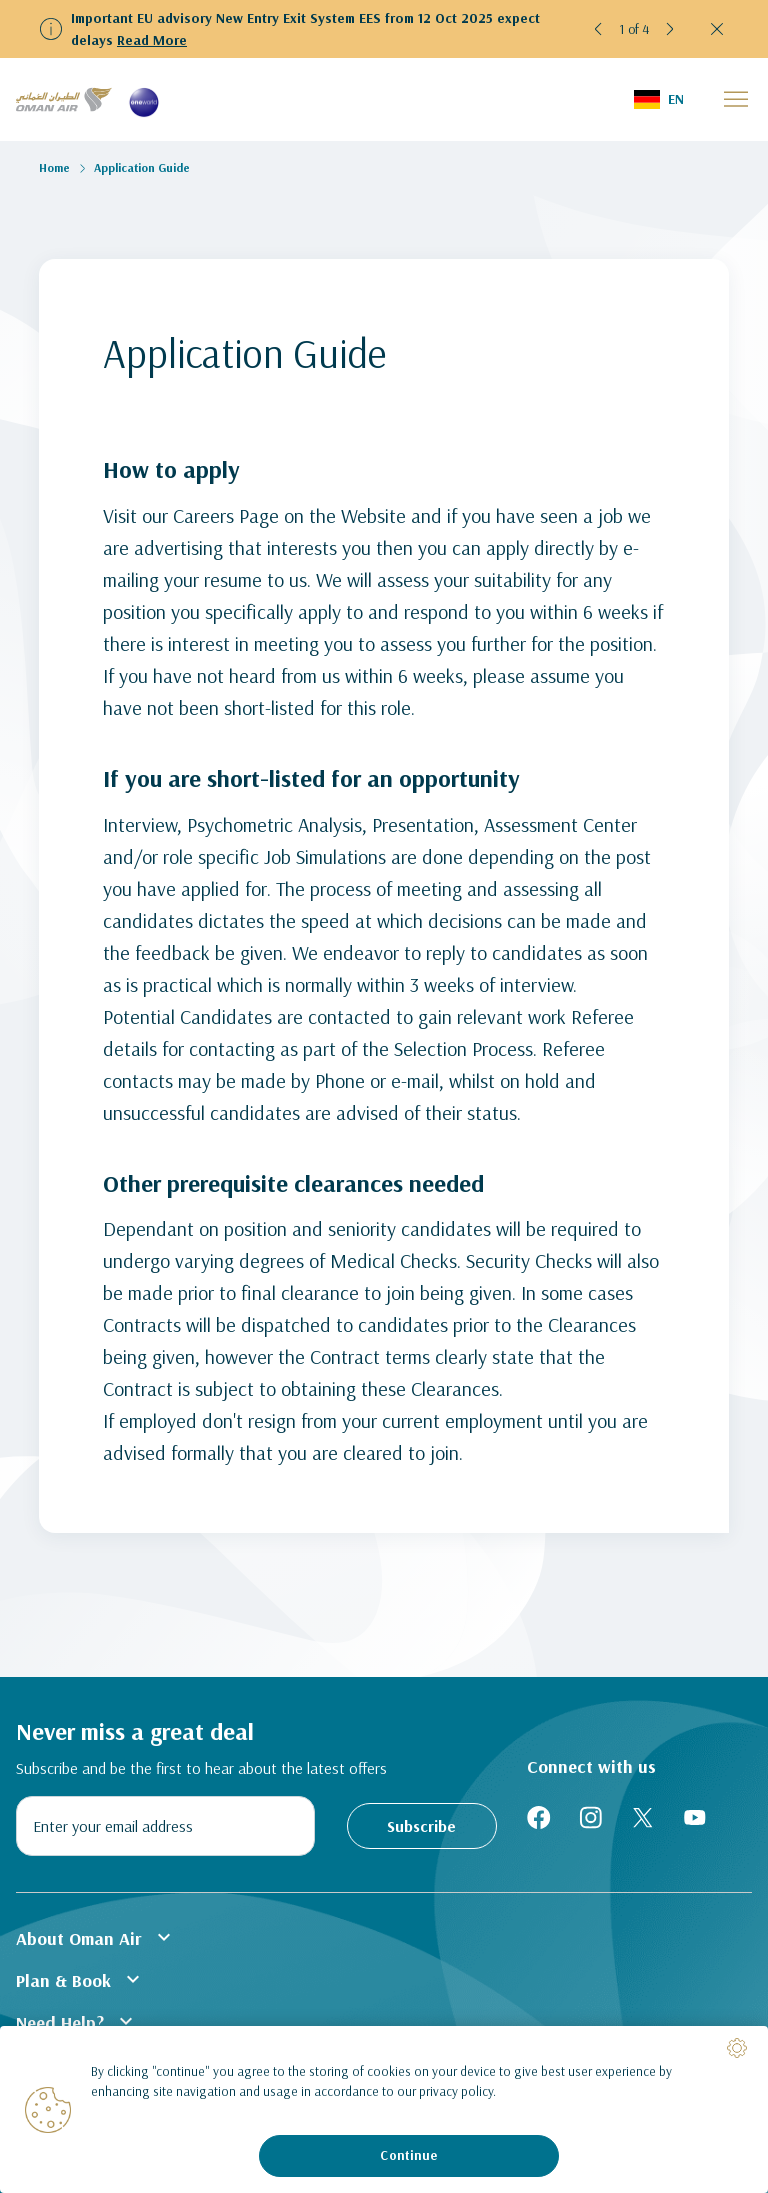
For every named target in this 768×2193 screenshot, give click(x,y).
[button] (599, 29)
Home (54, 167)
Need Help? (77, 2021)
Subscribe (421, 1826)
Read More (152, 40)
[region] (384, 2109)
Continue (408, 2155)
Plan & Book (80, 1979)
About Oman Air (96, 1937)
